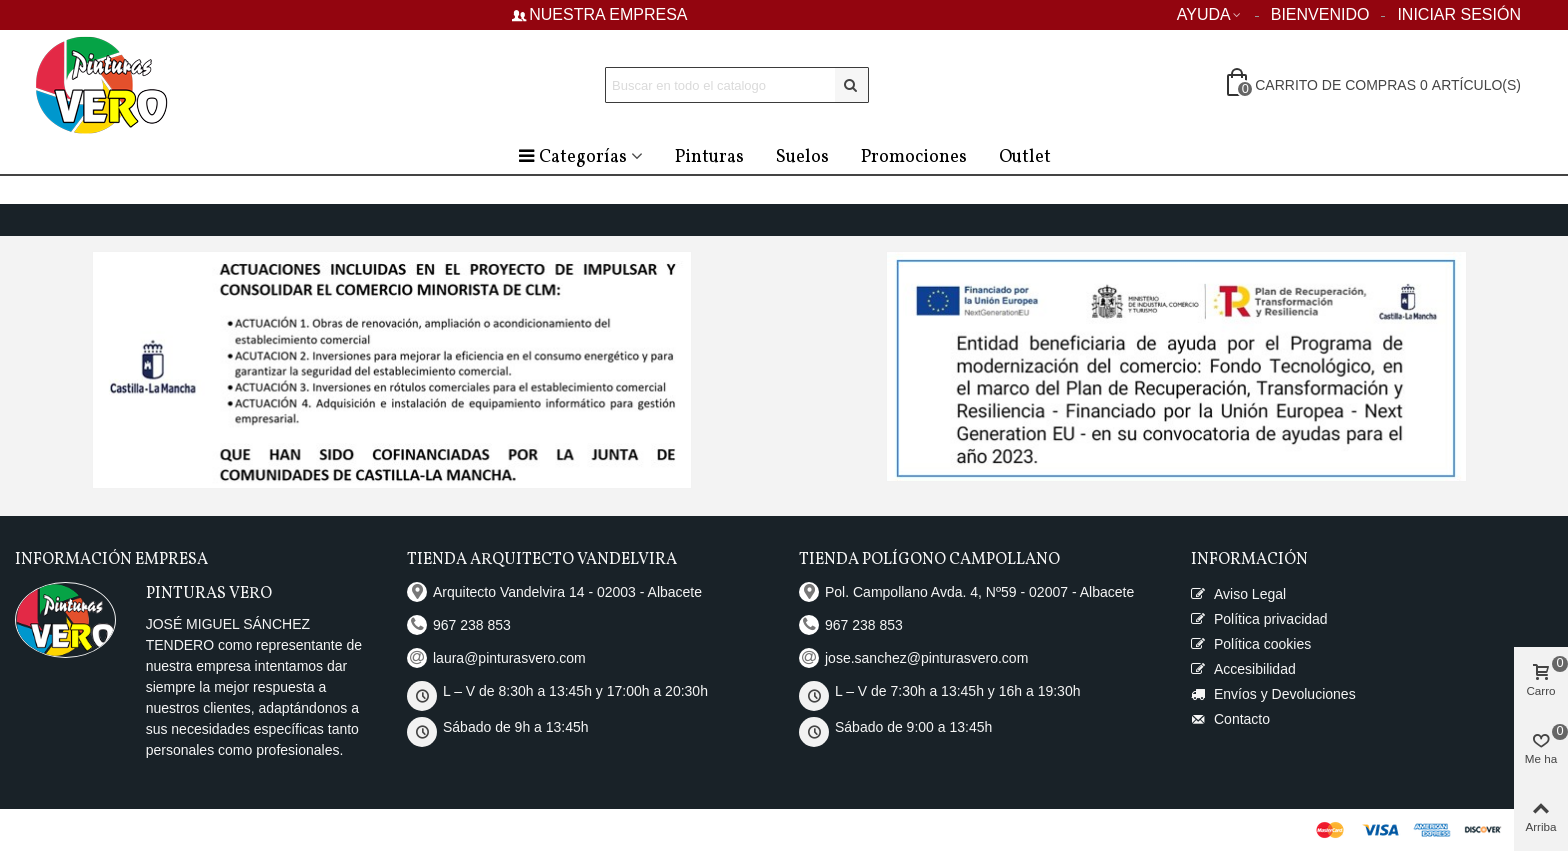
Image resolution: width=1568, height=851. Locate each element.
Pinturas (709, 157)
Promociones (914, 157)
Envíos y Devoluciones (1273, 694)
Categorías (572, 157)
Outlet (1025, 157)
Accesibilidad (1243, 669)
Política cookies (1251, 644)
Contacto (1230, 719)
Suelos (802, 157)
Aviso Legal (1238, 594)
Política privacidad (1259, 619)
